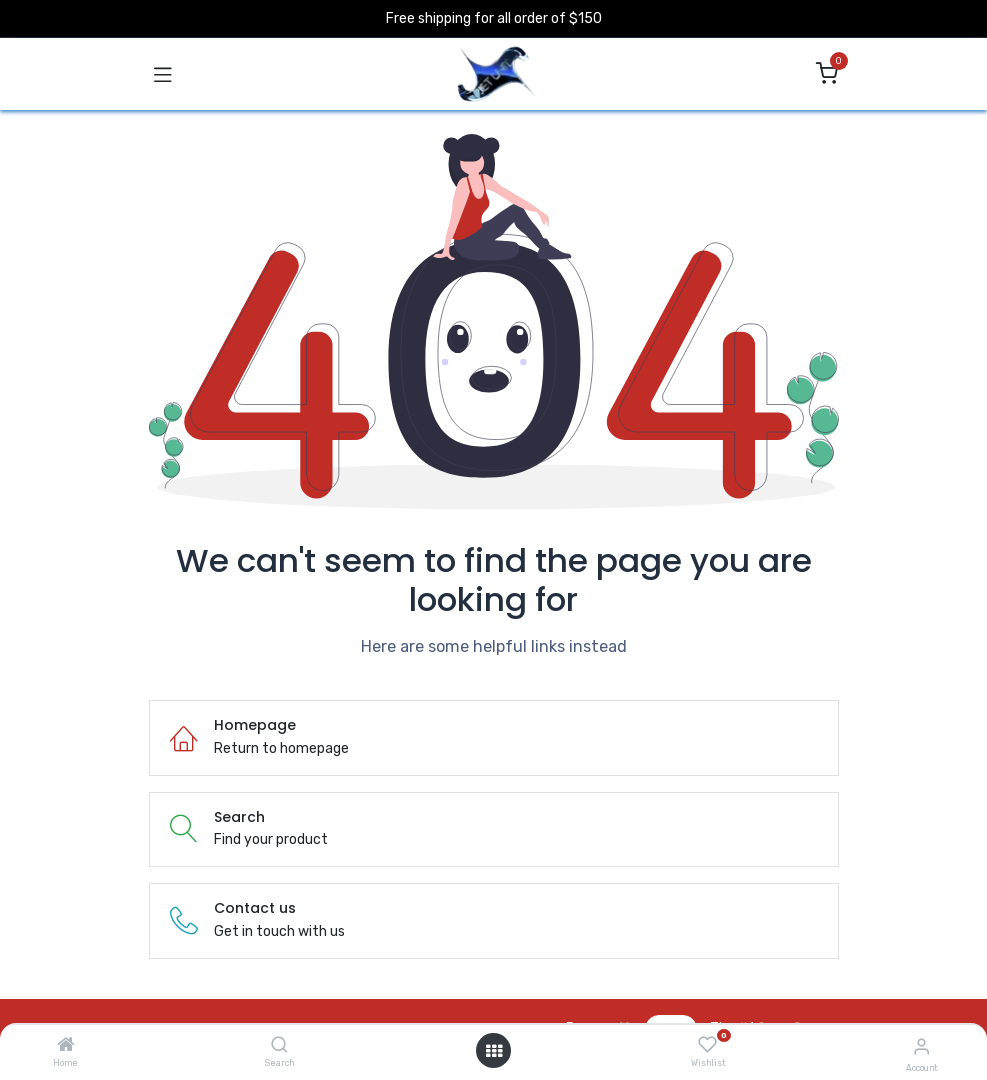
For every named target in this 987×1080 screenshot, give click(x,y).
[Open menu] (494, 1051)
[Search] (279, 1046)
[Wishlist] (707, 1045)
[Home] (66, 1046)
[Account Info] (921, 1046)
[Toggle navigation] (163, 74)
